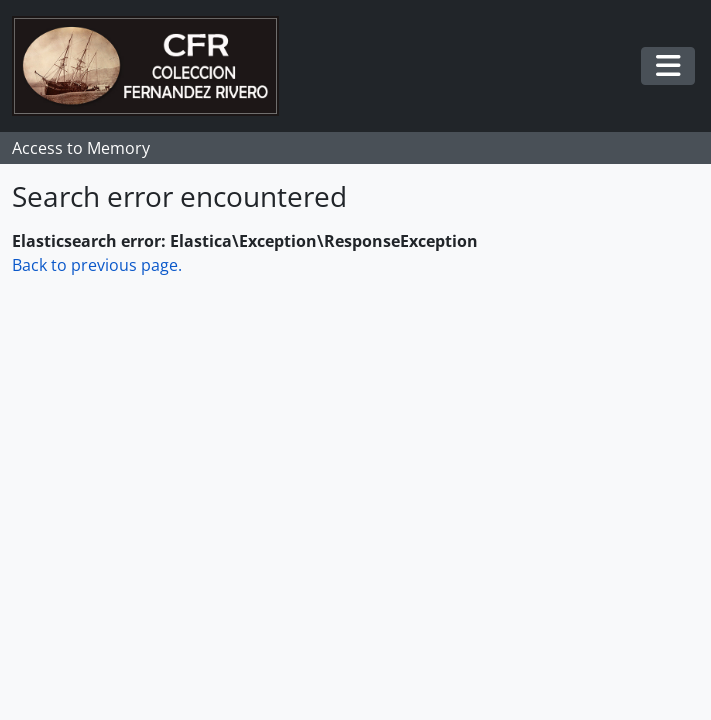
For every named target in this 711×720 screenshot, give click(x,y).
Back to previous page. (97, 265)
